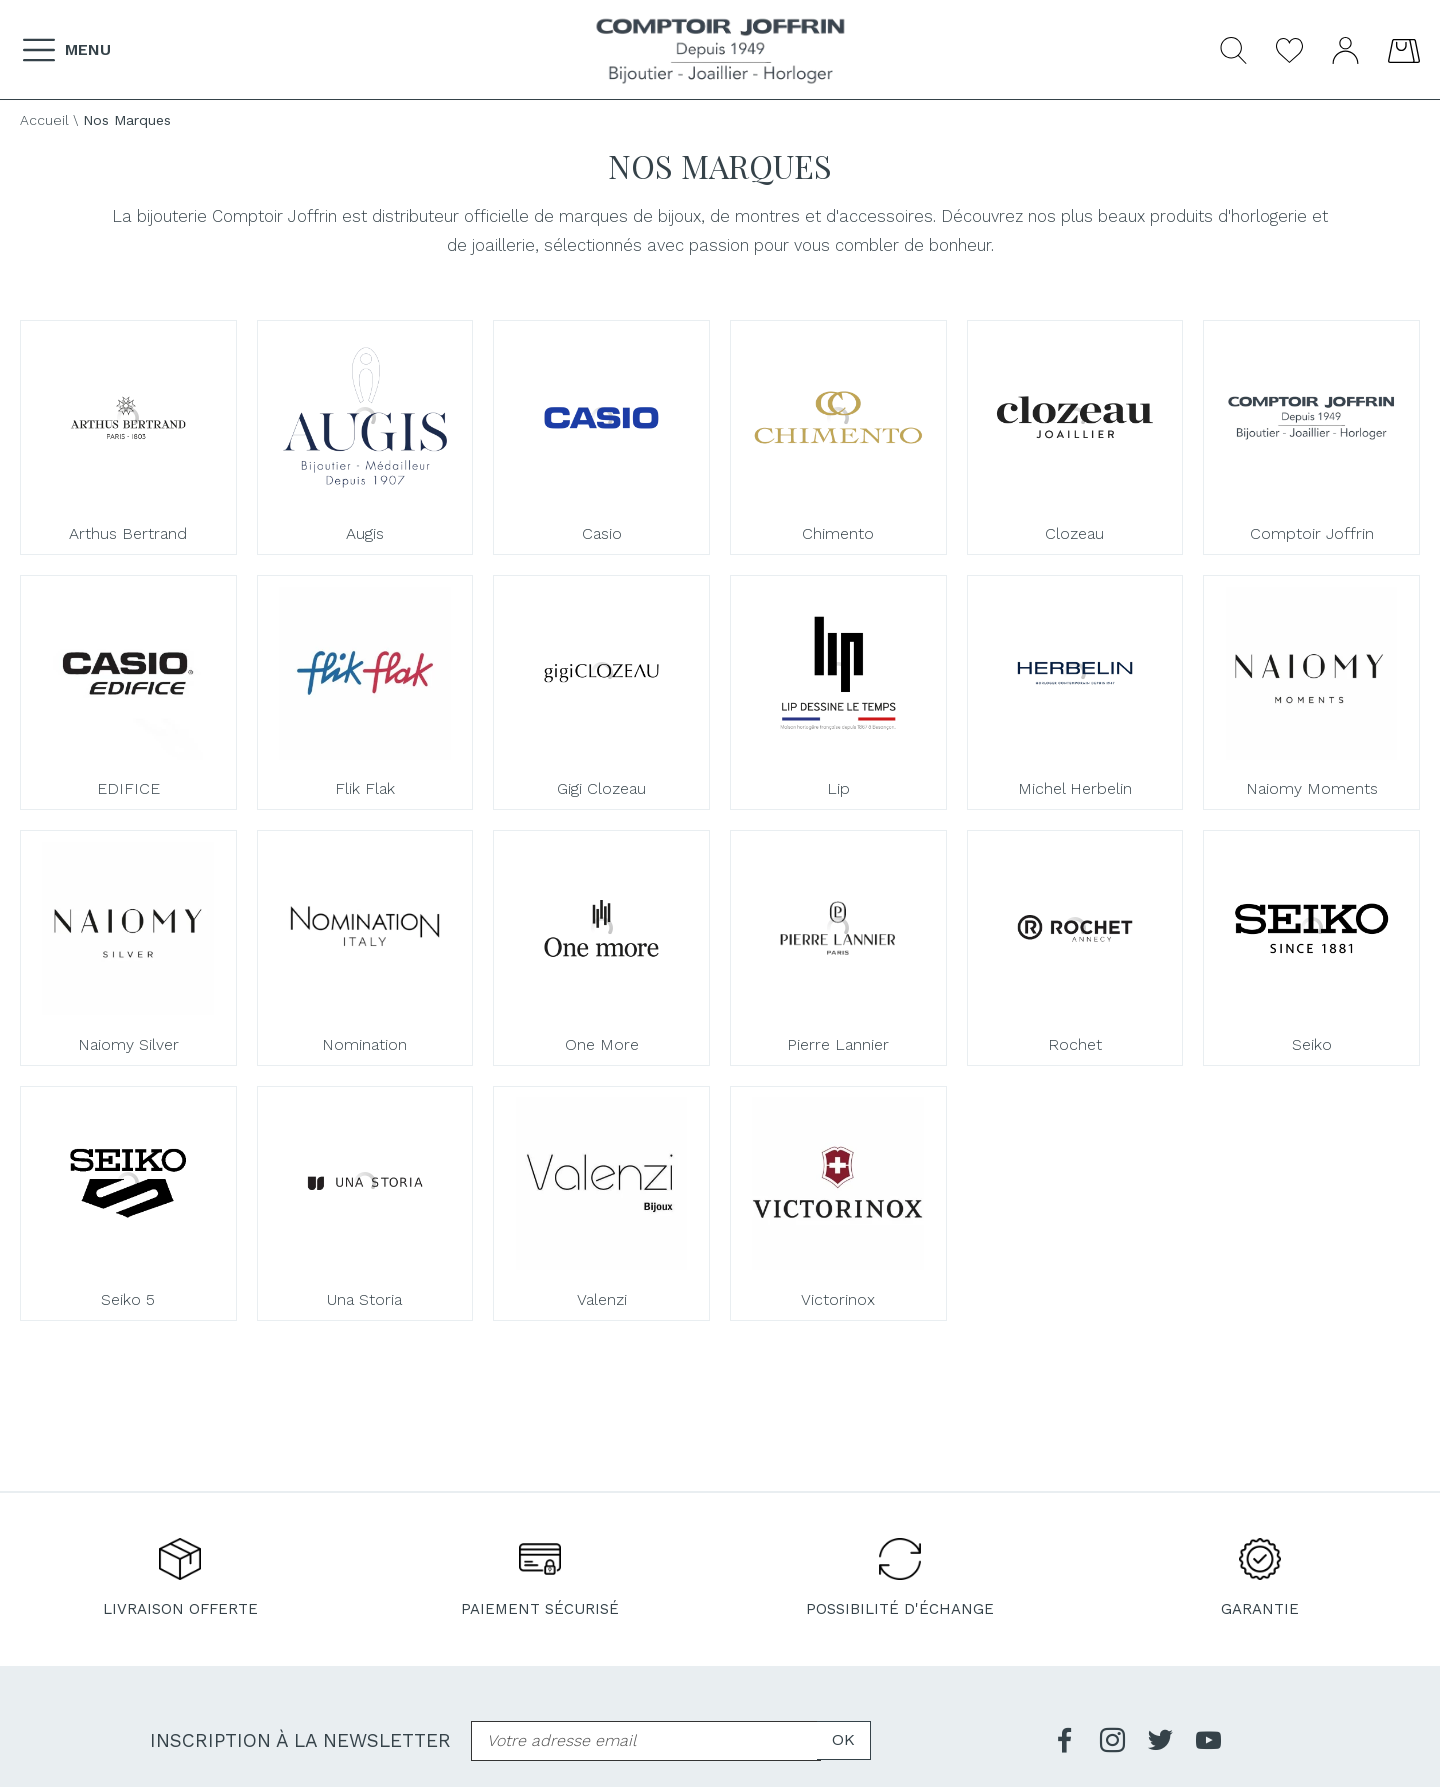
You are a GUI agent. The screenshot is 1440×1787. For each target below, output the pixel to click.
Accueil (44, 120)
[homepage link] (720, 51)
